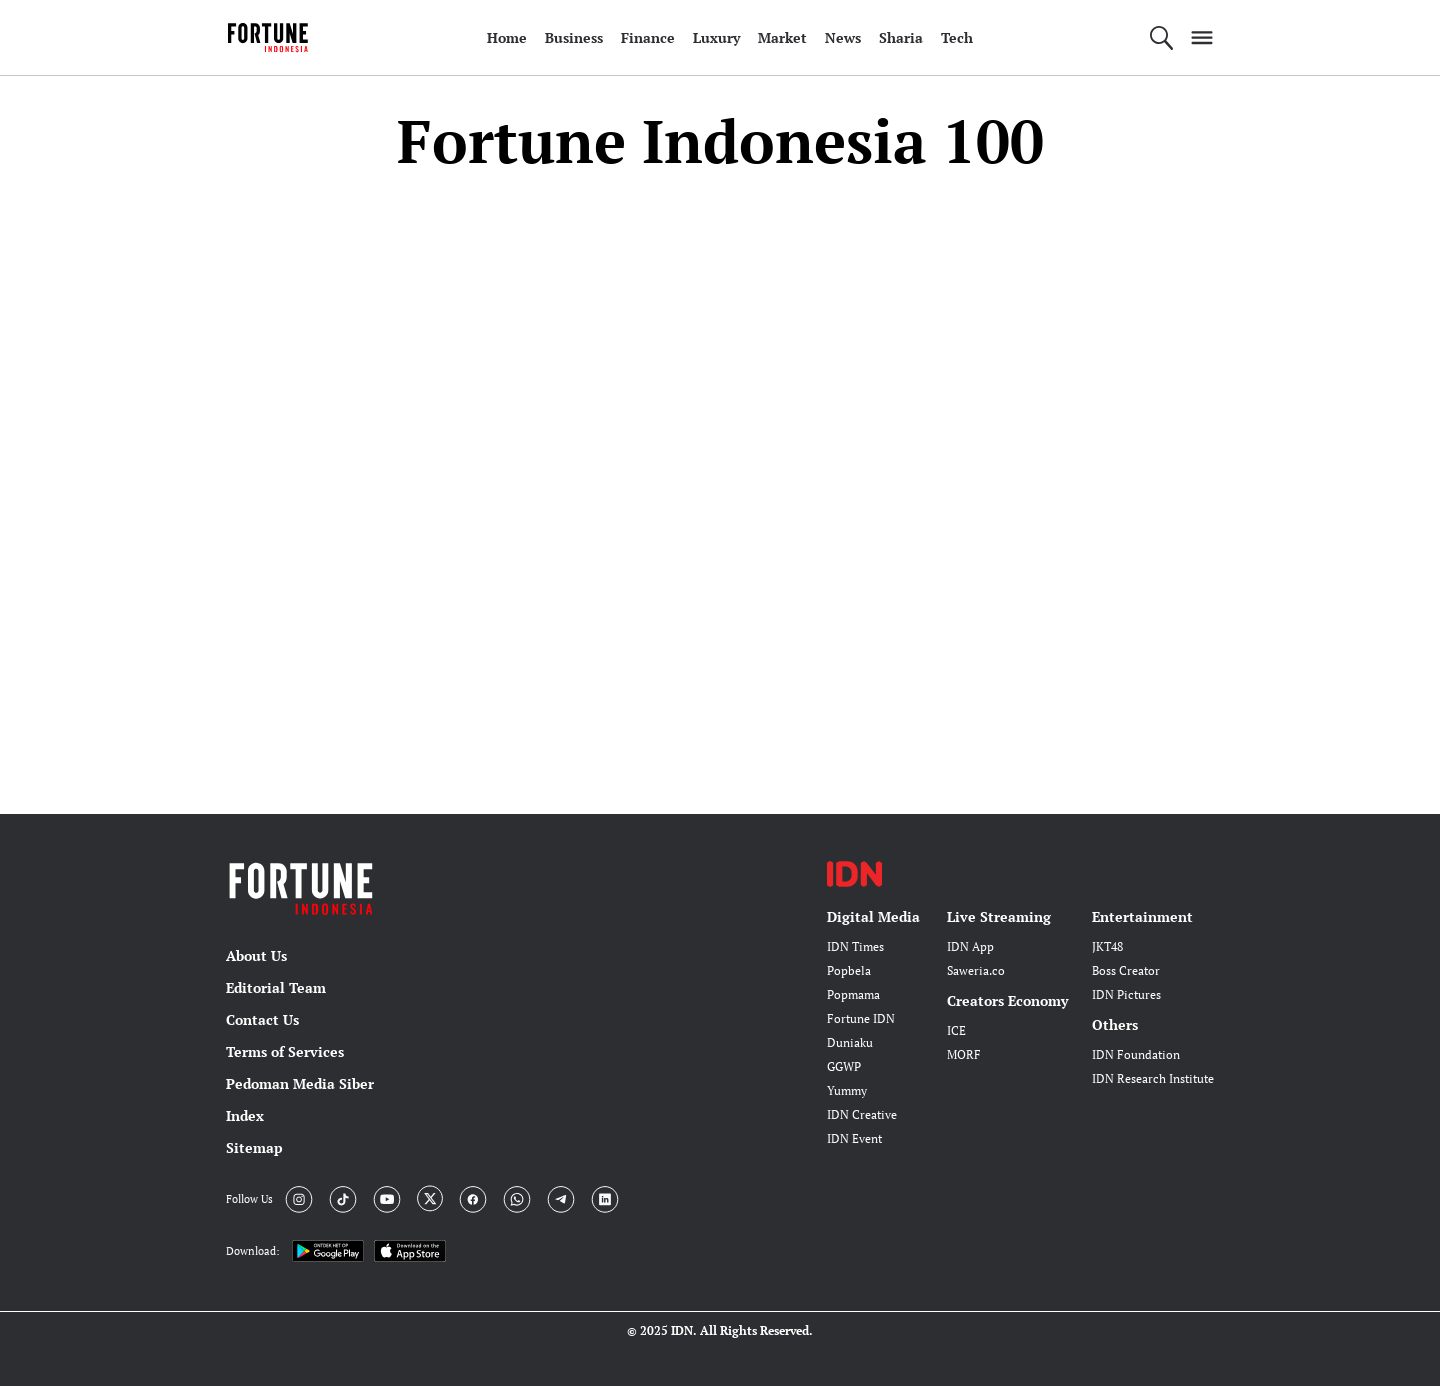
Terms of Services (285, 1051)
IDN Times (855, 946)
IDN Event (854, 1138)
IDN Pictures (1126, 994)
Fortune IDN (861, 1018)
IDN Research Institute (1153, 1078)
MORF (964, 1054)
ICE (956, 1030)
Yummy (847, 1090)
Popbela (849, 970)
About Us (256, 955)
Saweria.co (976, 970)
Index (245, 1115)
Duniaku (850, 1042)
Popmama (853, 994)
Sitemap (254, 1147)
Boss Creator (1126, 970)
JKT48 (1107, 946)
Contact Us (262, 1019)
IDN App (970, 946)
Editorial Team (276, 987)
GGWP (844, 1066)
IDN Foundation (1136, 1054)
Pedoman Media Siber (300, 1083)
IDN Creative (862, 1114)
